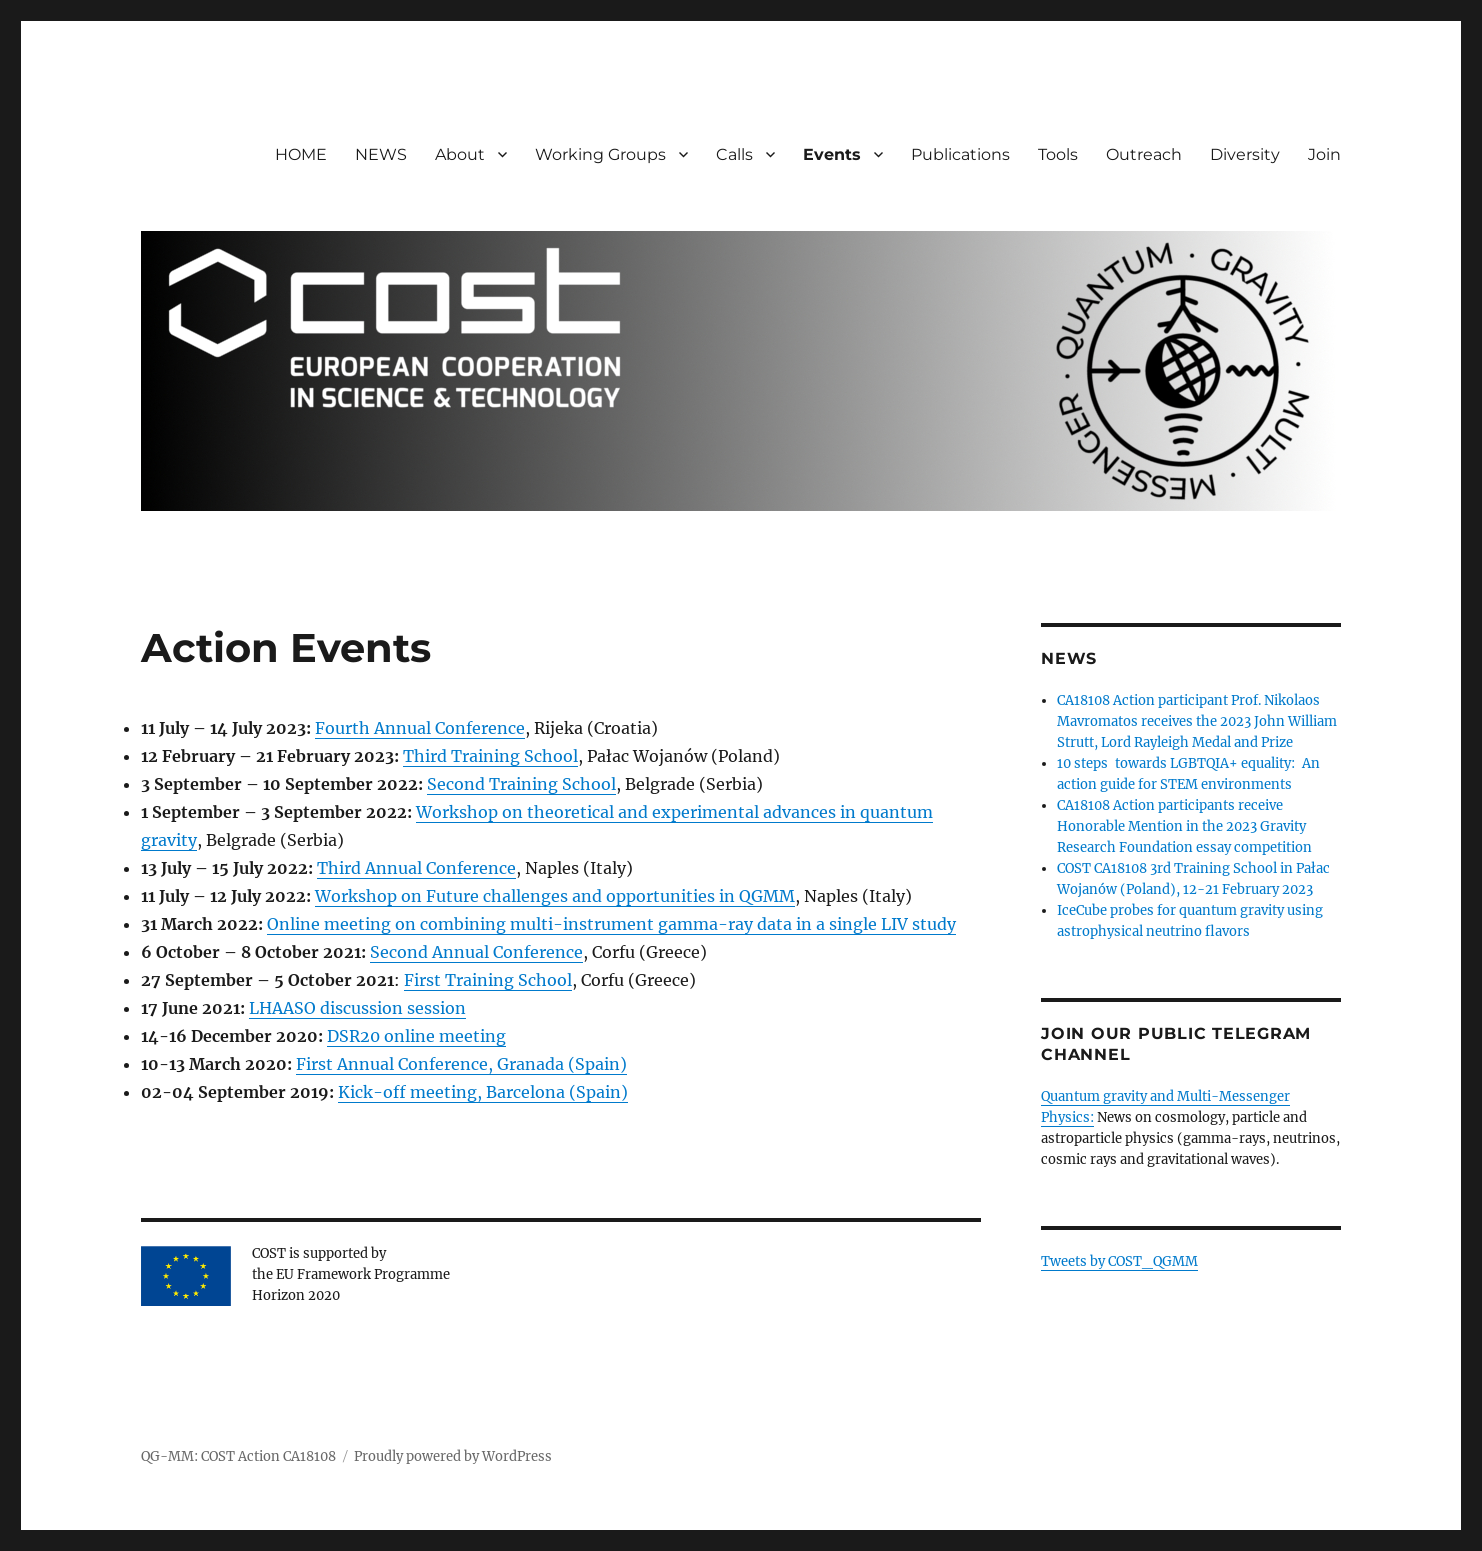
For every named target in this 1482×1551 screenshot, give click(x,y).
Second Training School (521, 784)
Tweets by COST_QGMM (1119, 1261)
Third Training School (490, 756)
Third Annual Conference (416, 868)
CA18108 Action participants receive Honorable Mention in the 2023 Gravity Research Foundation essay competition (1184, 826)
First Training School (488, 980)
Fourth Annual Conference (420, 728)
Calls (734, 154)
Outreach (1144, 154)
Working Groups (600, 154)
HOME (301, 154)
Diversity (1245, 154)
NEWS (381, 154)
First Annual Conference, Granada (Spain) (461, 1064)
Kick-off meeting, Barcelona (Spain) (483, 1092)
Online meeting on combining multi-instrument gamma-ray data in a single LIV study (611, 924)
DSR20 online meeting (416, 1036)
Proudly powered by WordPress (453, 1456)
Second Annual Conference (476, 952)
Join (1324, 154)
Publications (960, 154)
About (460, 154)
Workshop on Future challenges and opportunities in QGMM (555, 896)
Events (832, 154)
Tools (1058, 154)
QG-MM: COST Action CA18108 (238, 1456)
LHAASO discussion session (357, 1008)
